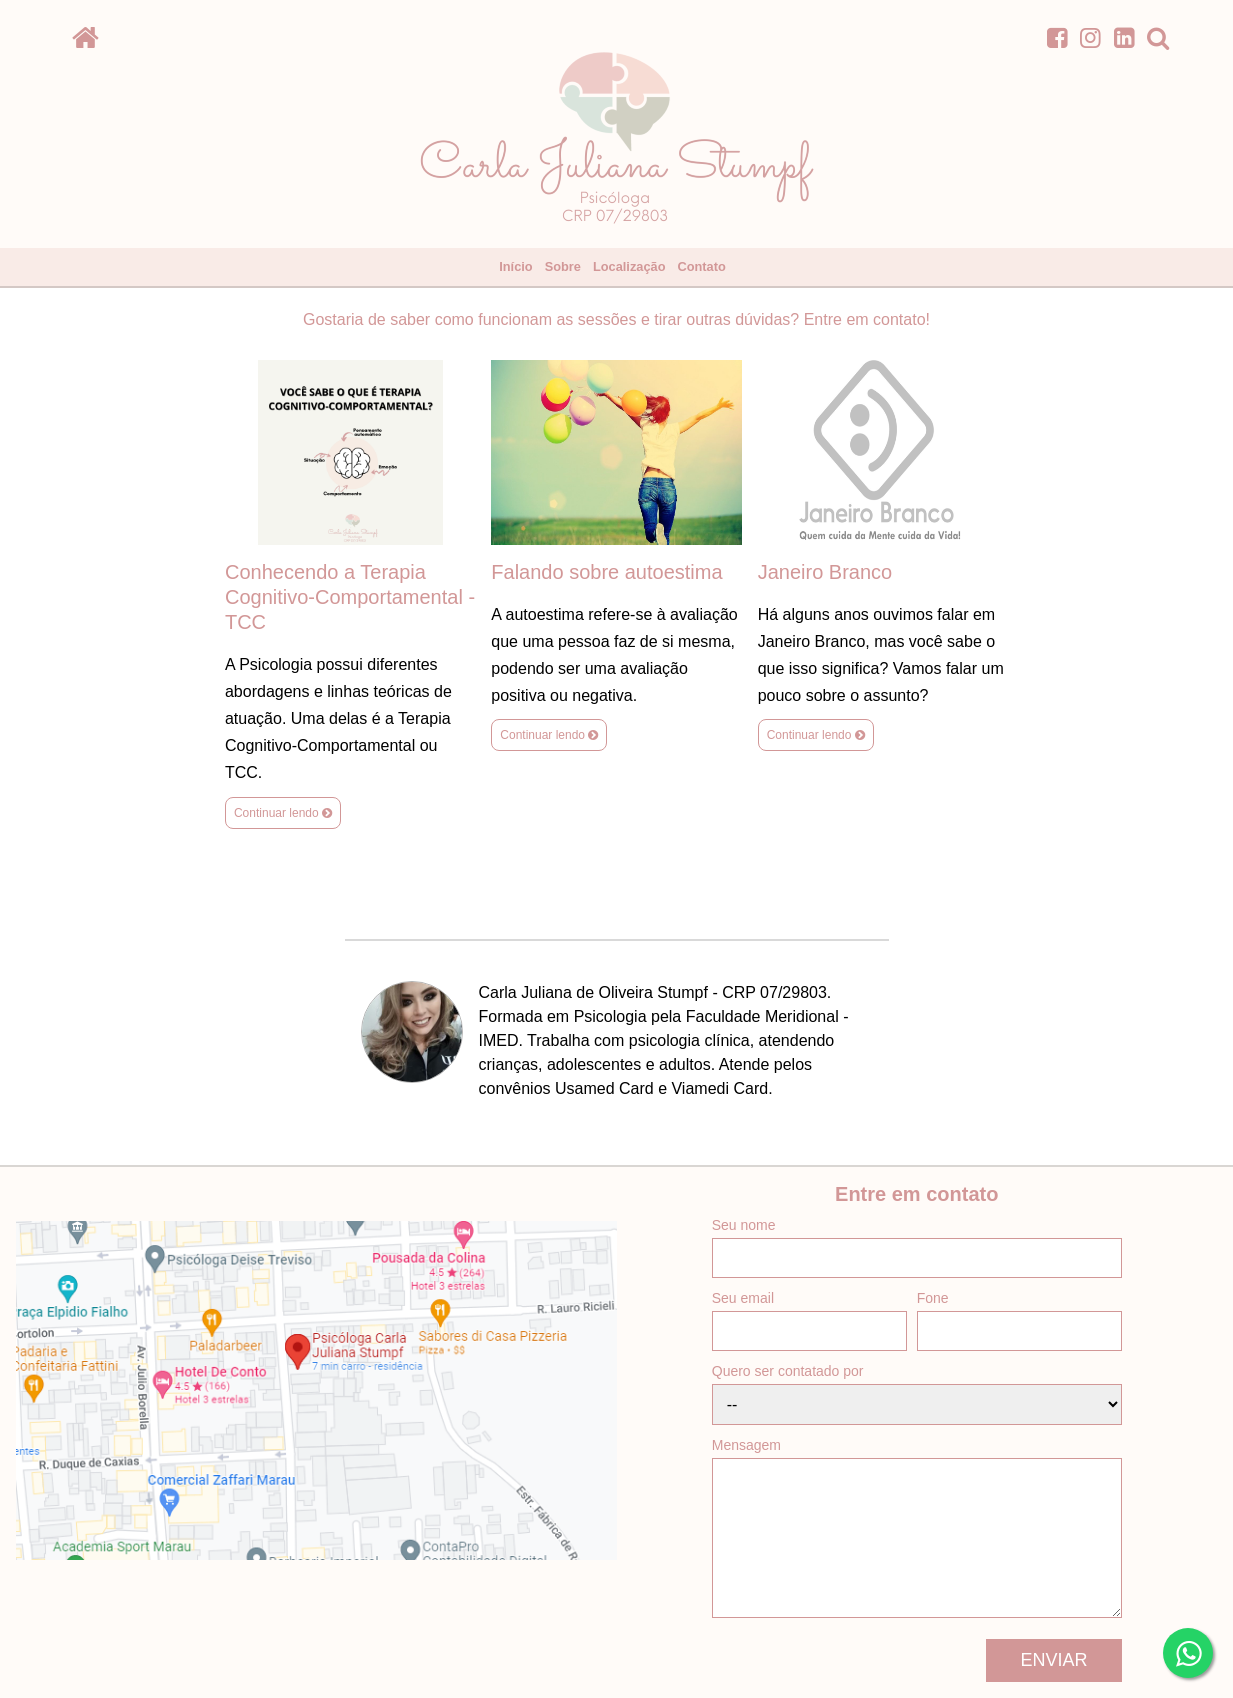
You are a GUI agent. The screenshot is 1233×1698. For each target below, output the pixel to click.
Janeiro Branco (825, 572)
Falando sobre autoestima (606, 572)
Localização (629, 266)
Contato (701, 266)
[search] (1158, 37)
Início (515, 266)
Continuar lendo (283, 813)
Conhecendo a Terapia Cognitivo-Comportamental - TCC (350, 597)
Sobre (563, 266)
